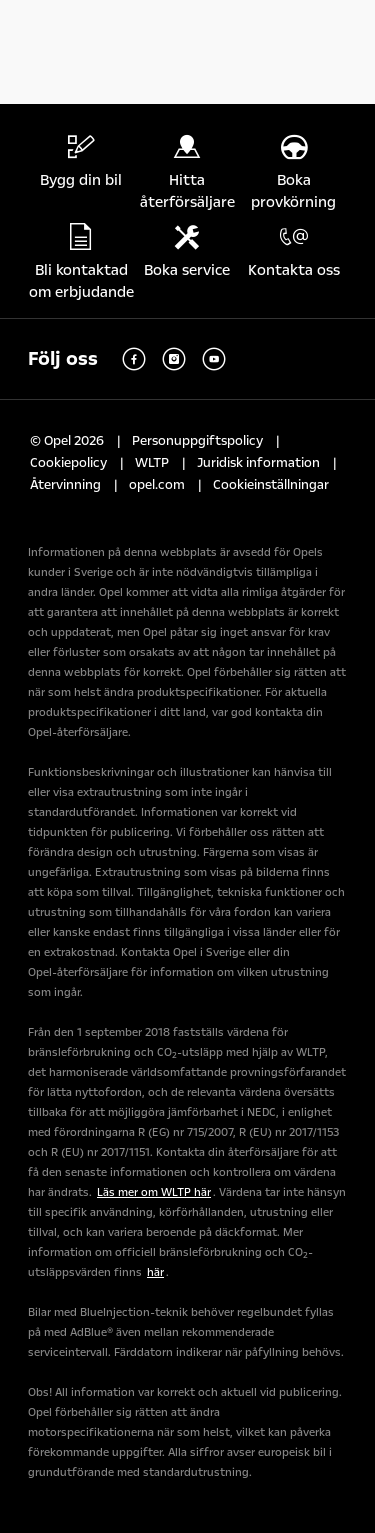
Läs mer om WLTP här (154, 1192)
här (155, 1272)
